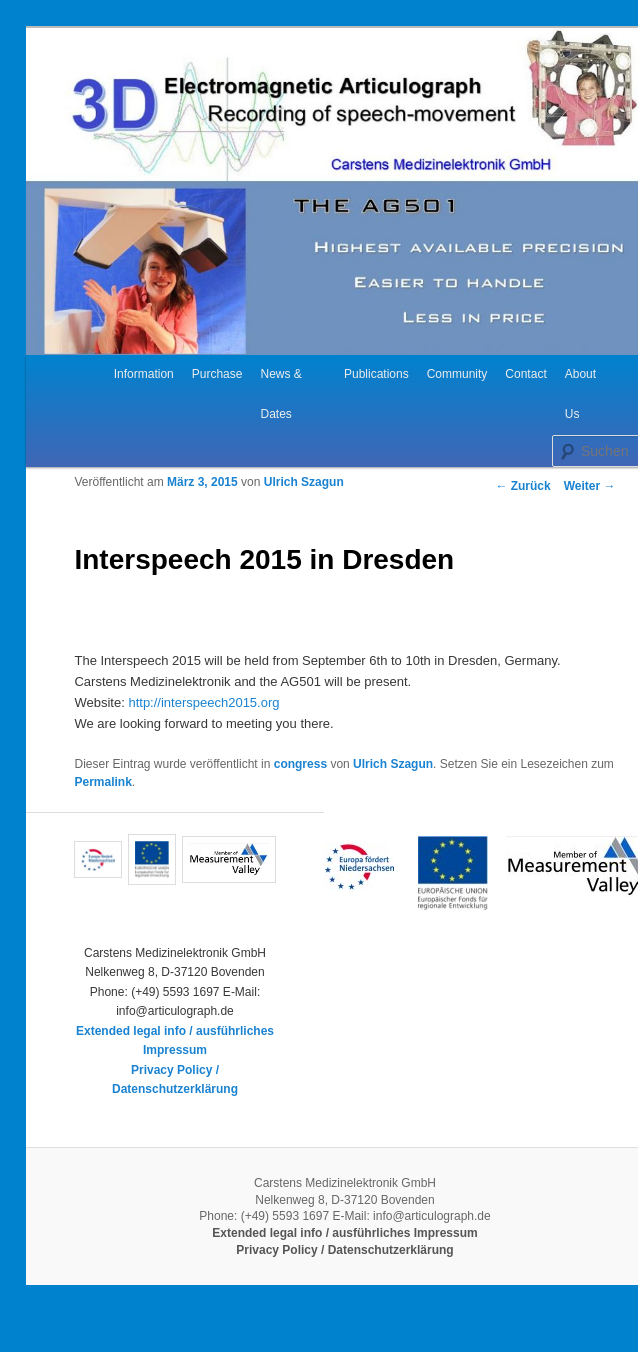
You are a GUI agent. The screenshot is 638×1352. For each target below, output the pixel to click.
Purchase (217, 374)
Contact (525, 374)
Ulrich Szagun (304, 482)
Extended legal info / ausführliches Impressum (344, 1233)
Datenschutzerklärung (175, 1089)
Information (144, 374)
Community (457, 374)
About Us (580, 394)
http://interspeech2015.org (203, 702)
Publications (376, 374)
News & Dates (280, 394)
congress (300, 764)
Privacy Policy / (175, 1070)
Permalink (102, 782)
